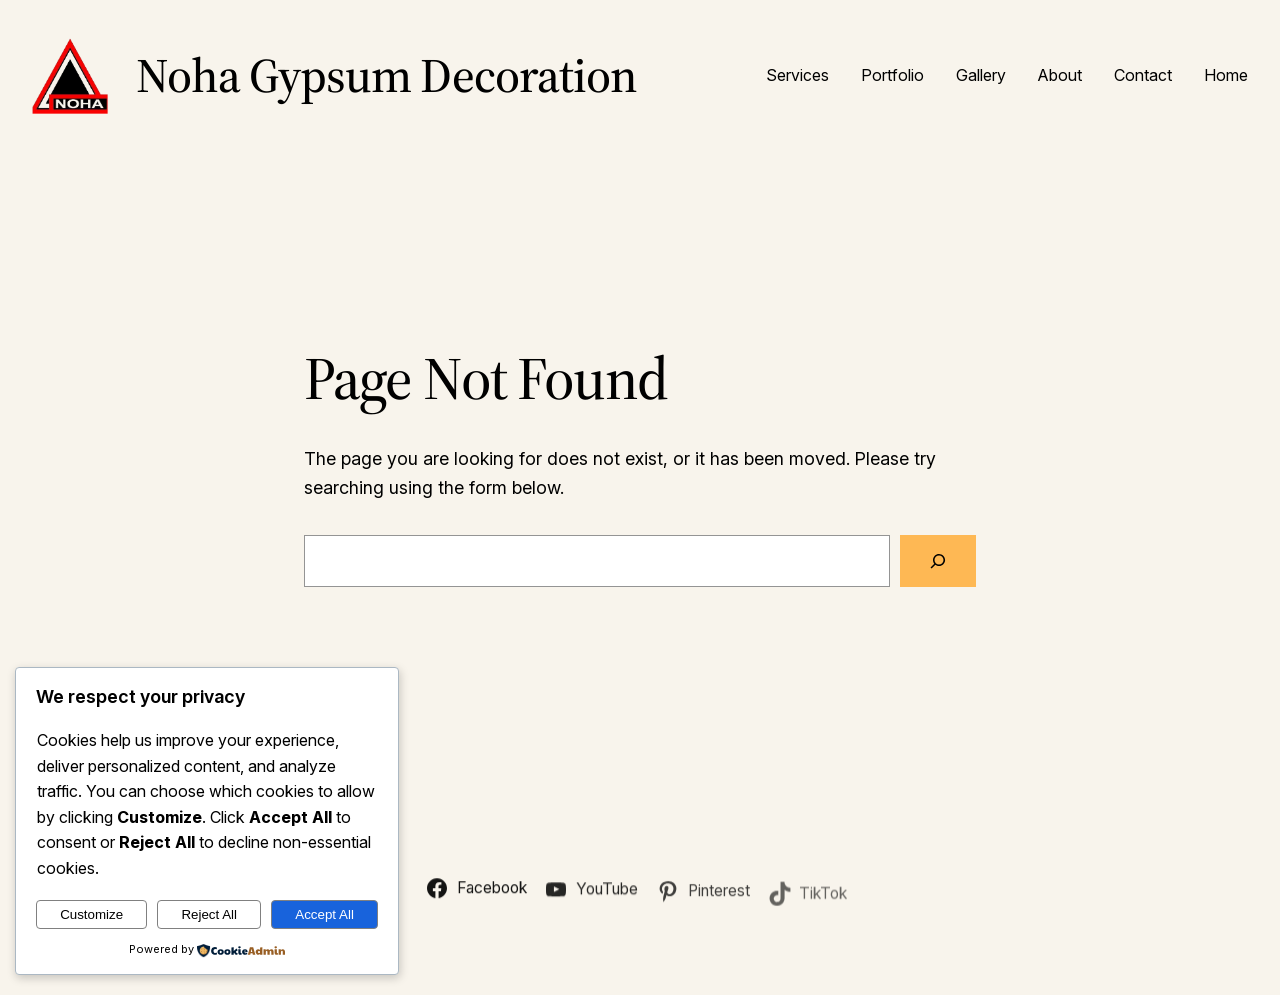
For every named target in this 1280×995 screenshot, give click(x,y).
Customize (91, 914)
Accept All (324, 914)
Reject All (209, 914)
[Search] (938, 561)
